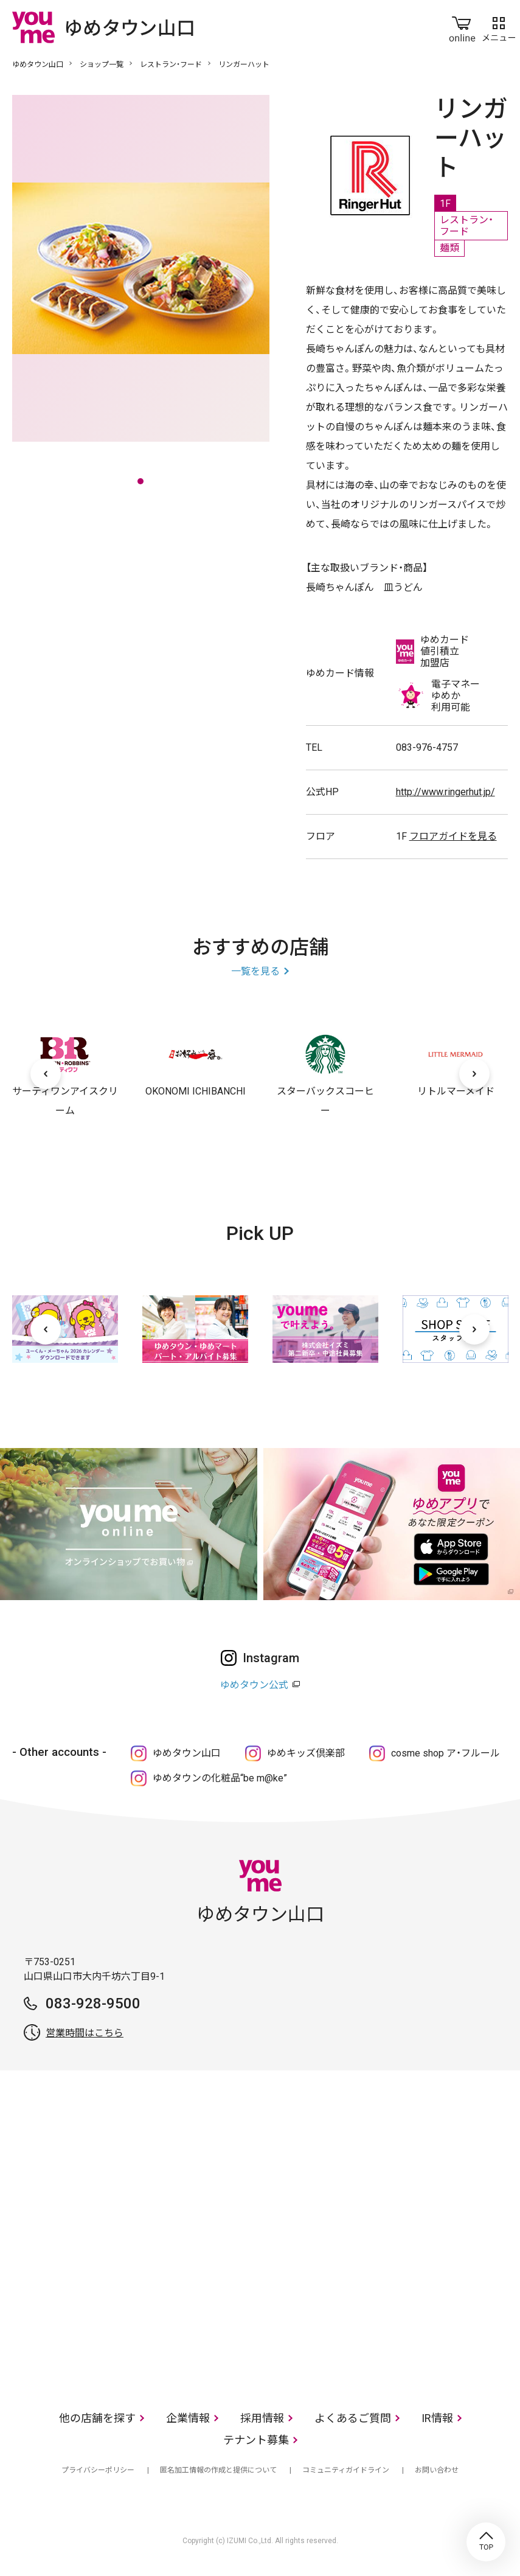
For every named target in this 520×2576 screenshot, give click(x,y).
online (462, 26)
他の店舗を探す (97, 2418)
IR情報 (437, 2418)
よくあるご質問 (352, 2418)
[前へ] (45, 1074)
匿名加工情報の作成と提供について (218, 2470)
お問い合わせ (437, 2470)
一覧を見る (255, 971)
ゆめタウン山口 (37, 64)
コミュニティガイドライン (345, 2470)
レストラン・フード (171, 64)
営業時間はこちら (84, 2033)
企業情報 (188, 2418)
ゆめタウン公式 (254, 1685)
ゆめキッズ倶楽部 (306, 1753)
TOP (485, 2541)
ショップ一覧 (101, 64)
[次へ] (474, 1074)
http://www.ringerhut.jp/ (445, 792)
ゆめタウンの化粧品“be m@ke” (220, 1778)
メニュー (498, 26)
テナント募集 (256, 2440)
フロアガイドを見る (453, 836)
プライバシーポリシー (97, 2470)
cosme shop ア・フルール (445, 1753)
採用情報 (262, 2418)
